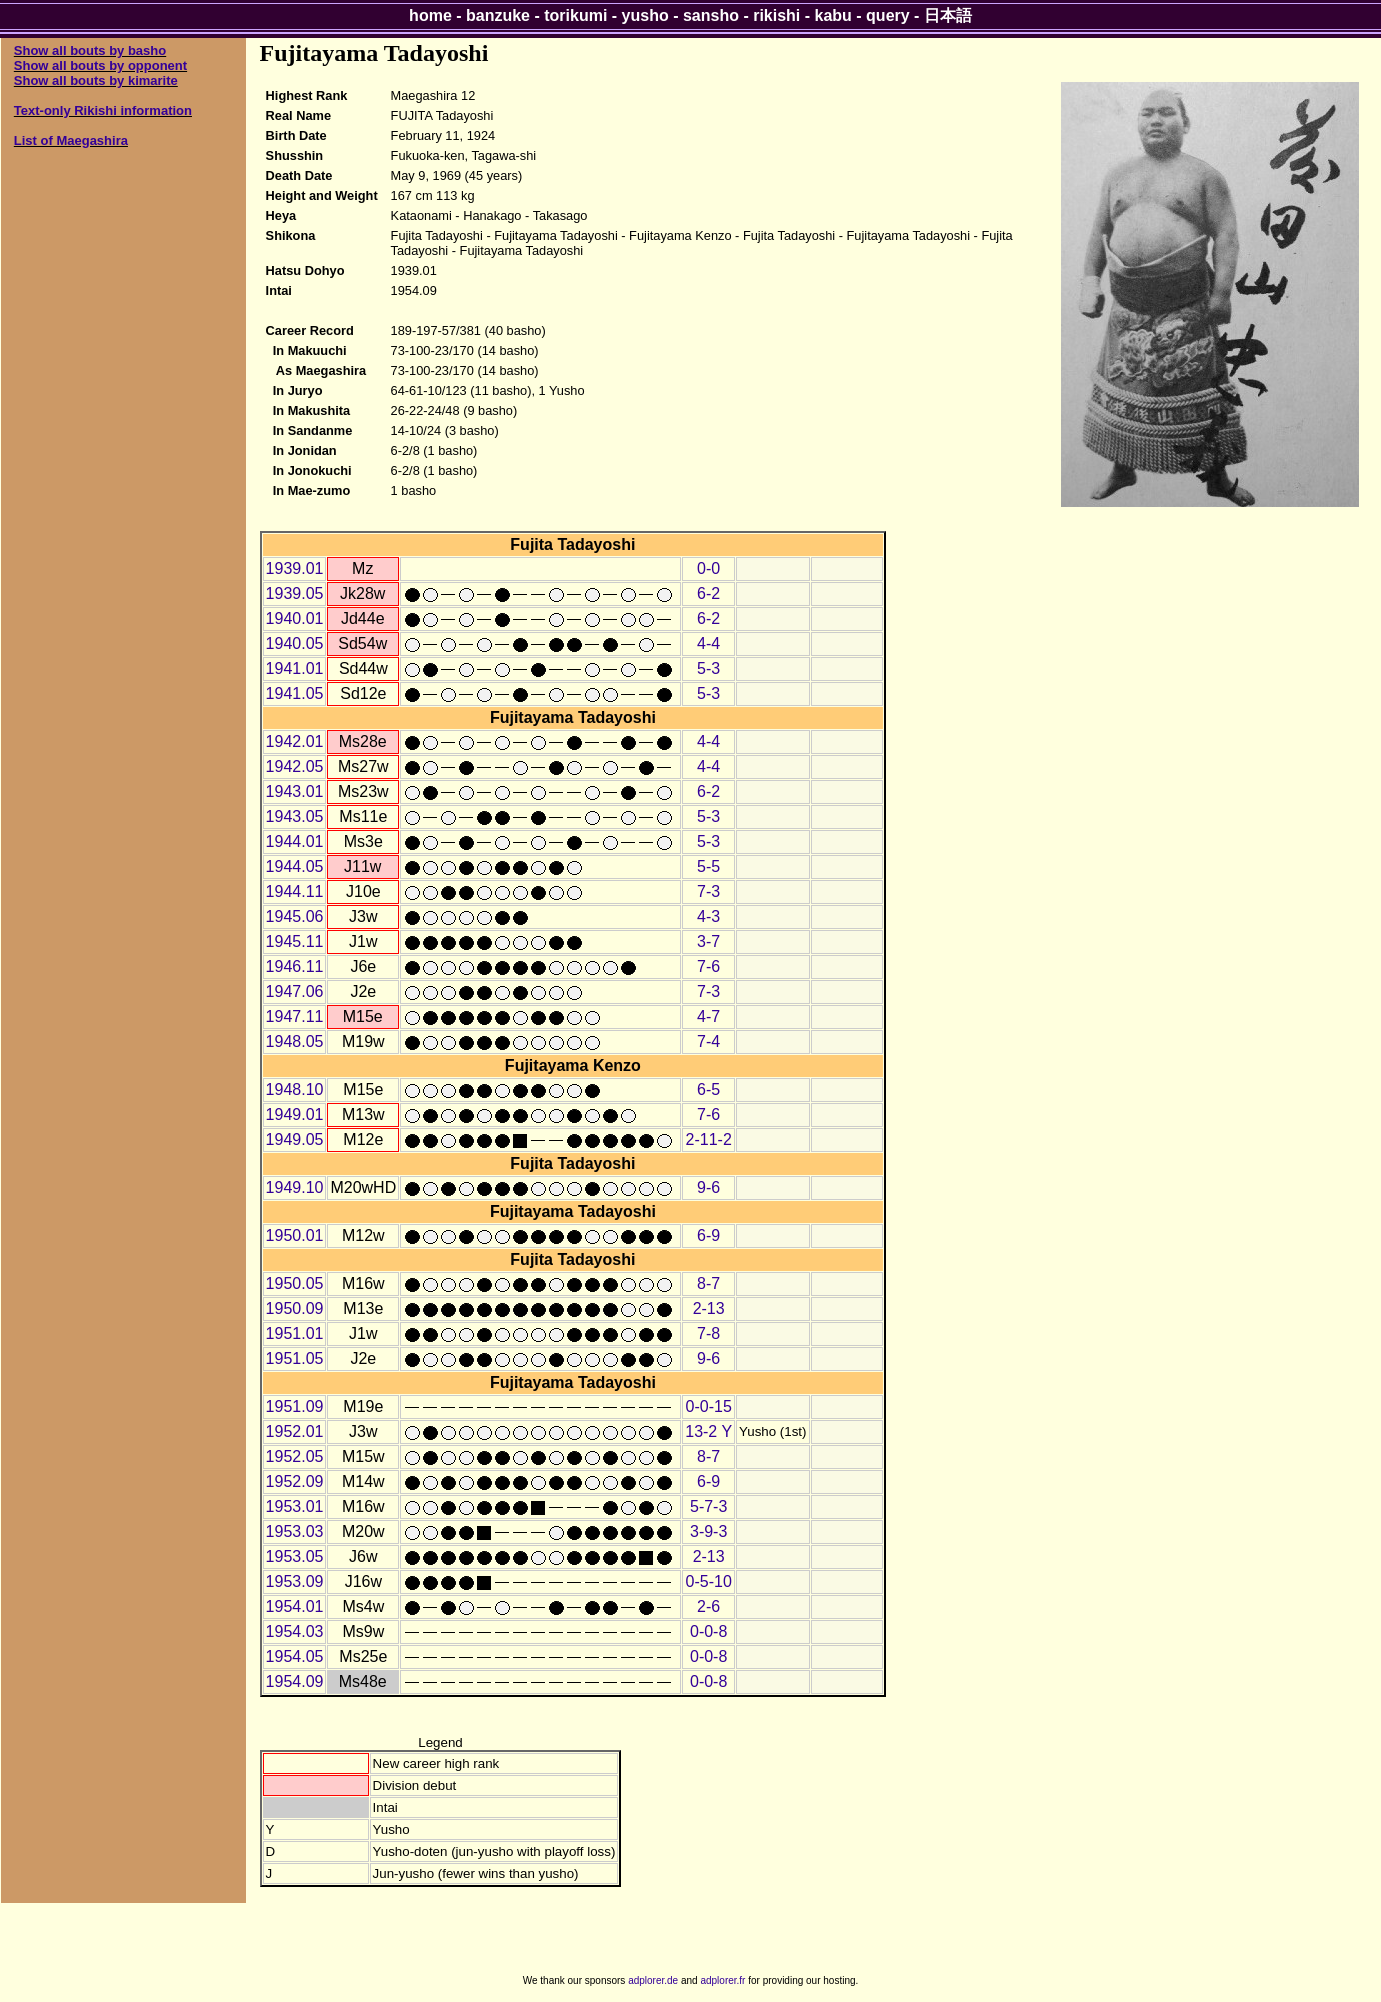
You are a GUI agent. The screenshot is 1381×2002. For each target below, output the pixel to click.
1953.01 (295, 1506)
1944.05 (295, 866)
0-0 (708, 568)
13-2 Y (708, 1431)
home (430, 15)
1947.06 (295, 991)
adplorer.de (653, 1980)
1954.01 (295, 1606)
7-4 (708, 1041)
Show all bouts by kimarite (96, 80)
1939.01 (295, 568)
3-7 (708, 941)
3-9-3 (708, 1531)
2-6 (708, 1606)
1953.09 (295, 1581)
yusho (645, 15)
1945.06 (295, 916)
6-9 (708, 1235)
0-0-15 (709, 1406)
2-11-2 (709, 1139)
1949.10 (295, 1187)
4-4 (708, 643)
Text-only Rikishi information (103, 110)
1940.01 (295, 618)
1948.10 (295, 1089)
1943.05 (295, 816)
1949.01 (295, 1114)
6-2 (708, 593)
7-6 (708, 966)
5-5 (708, 866)
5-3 (708, 668)
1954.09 (295, 1681)
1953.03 (295, 1531)
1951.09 (295, 1406)
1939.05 (295, 593)
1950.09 (295, 1308)
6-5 (708, 1089)
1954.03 (295, 1631)
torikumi (575, 15)
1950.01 (295, 1235)
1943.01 (295, 791)
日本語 (948, 15)
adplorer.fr (722, 1980)
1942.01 (295, 741)
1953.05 (295, 1556)
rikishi (776, 15)
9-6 (708, 1187)
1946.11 (295, 966)
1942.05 (295, 766)
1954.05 (295, 1656)
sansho (711, 15)
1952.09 (295, 1481)
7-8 (708, 1333)
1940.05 (295, 643)
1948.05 (295, 1041)
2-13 (709, 1308)
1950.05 (295, 1283)
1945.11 (295, 941)
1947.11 (295, 1016)
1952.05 (295, 1456)
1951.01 (295, 1333)
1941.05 (295, 693)
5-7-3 (708, 1506)
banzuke (498, 15)
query (888, 15)
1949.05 (295, 1139)
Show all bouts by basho (90, 50)
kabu (833, 15)
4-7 (708, 1016)
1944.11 (295, 891)
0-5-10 (709, 1581)
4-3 (708, 916)
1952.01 (295, 1431)
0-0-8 (708, 1631)
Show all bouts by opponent (100, 65)
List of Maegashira (71, 140)
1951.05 (295, 1358)
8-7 (708, 1283)
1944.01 (295, 841)
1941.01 (295, 668)
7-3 (708, 891)
